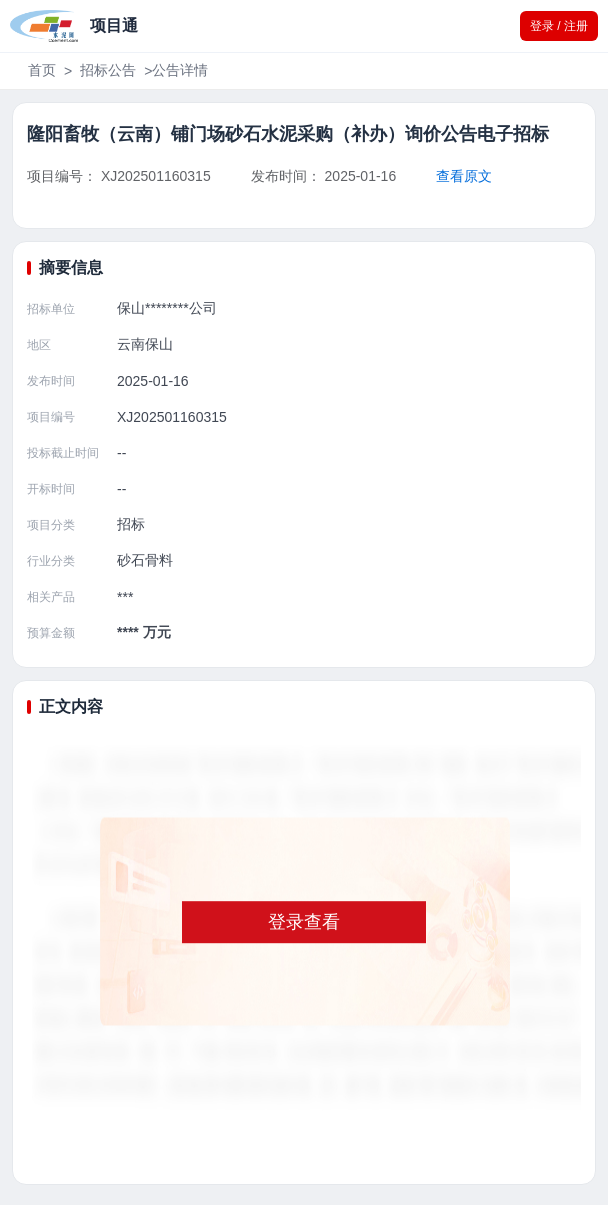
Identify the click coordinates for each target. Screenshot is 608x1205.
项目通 (114, 25)
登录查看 (304, 922)
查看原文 (464, 176)
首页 (42, 70)
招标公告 (108, 70)
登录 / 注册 (559, 26)
